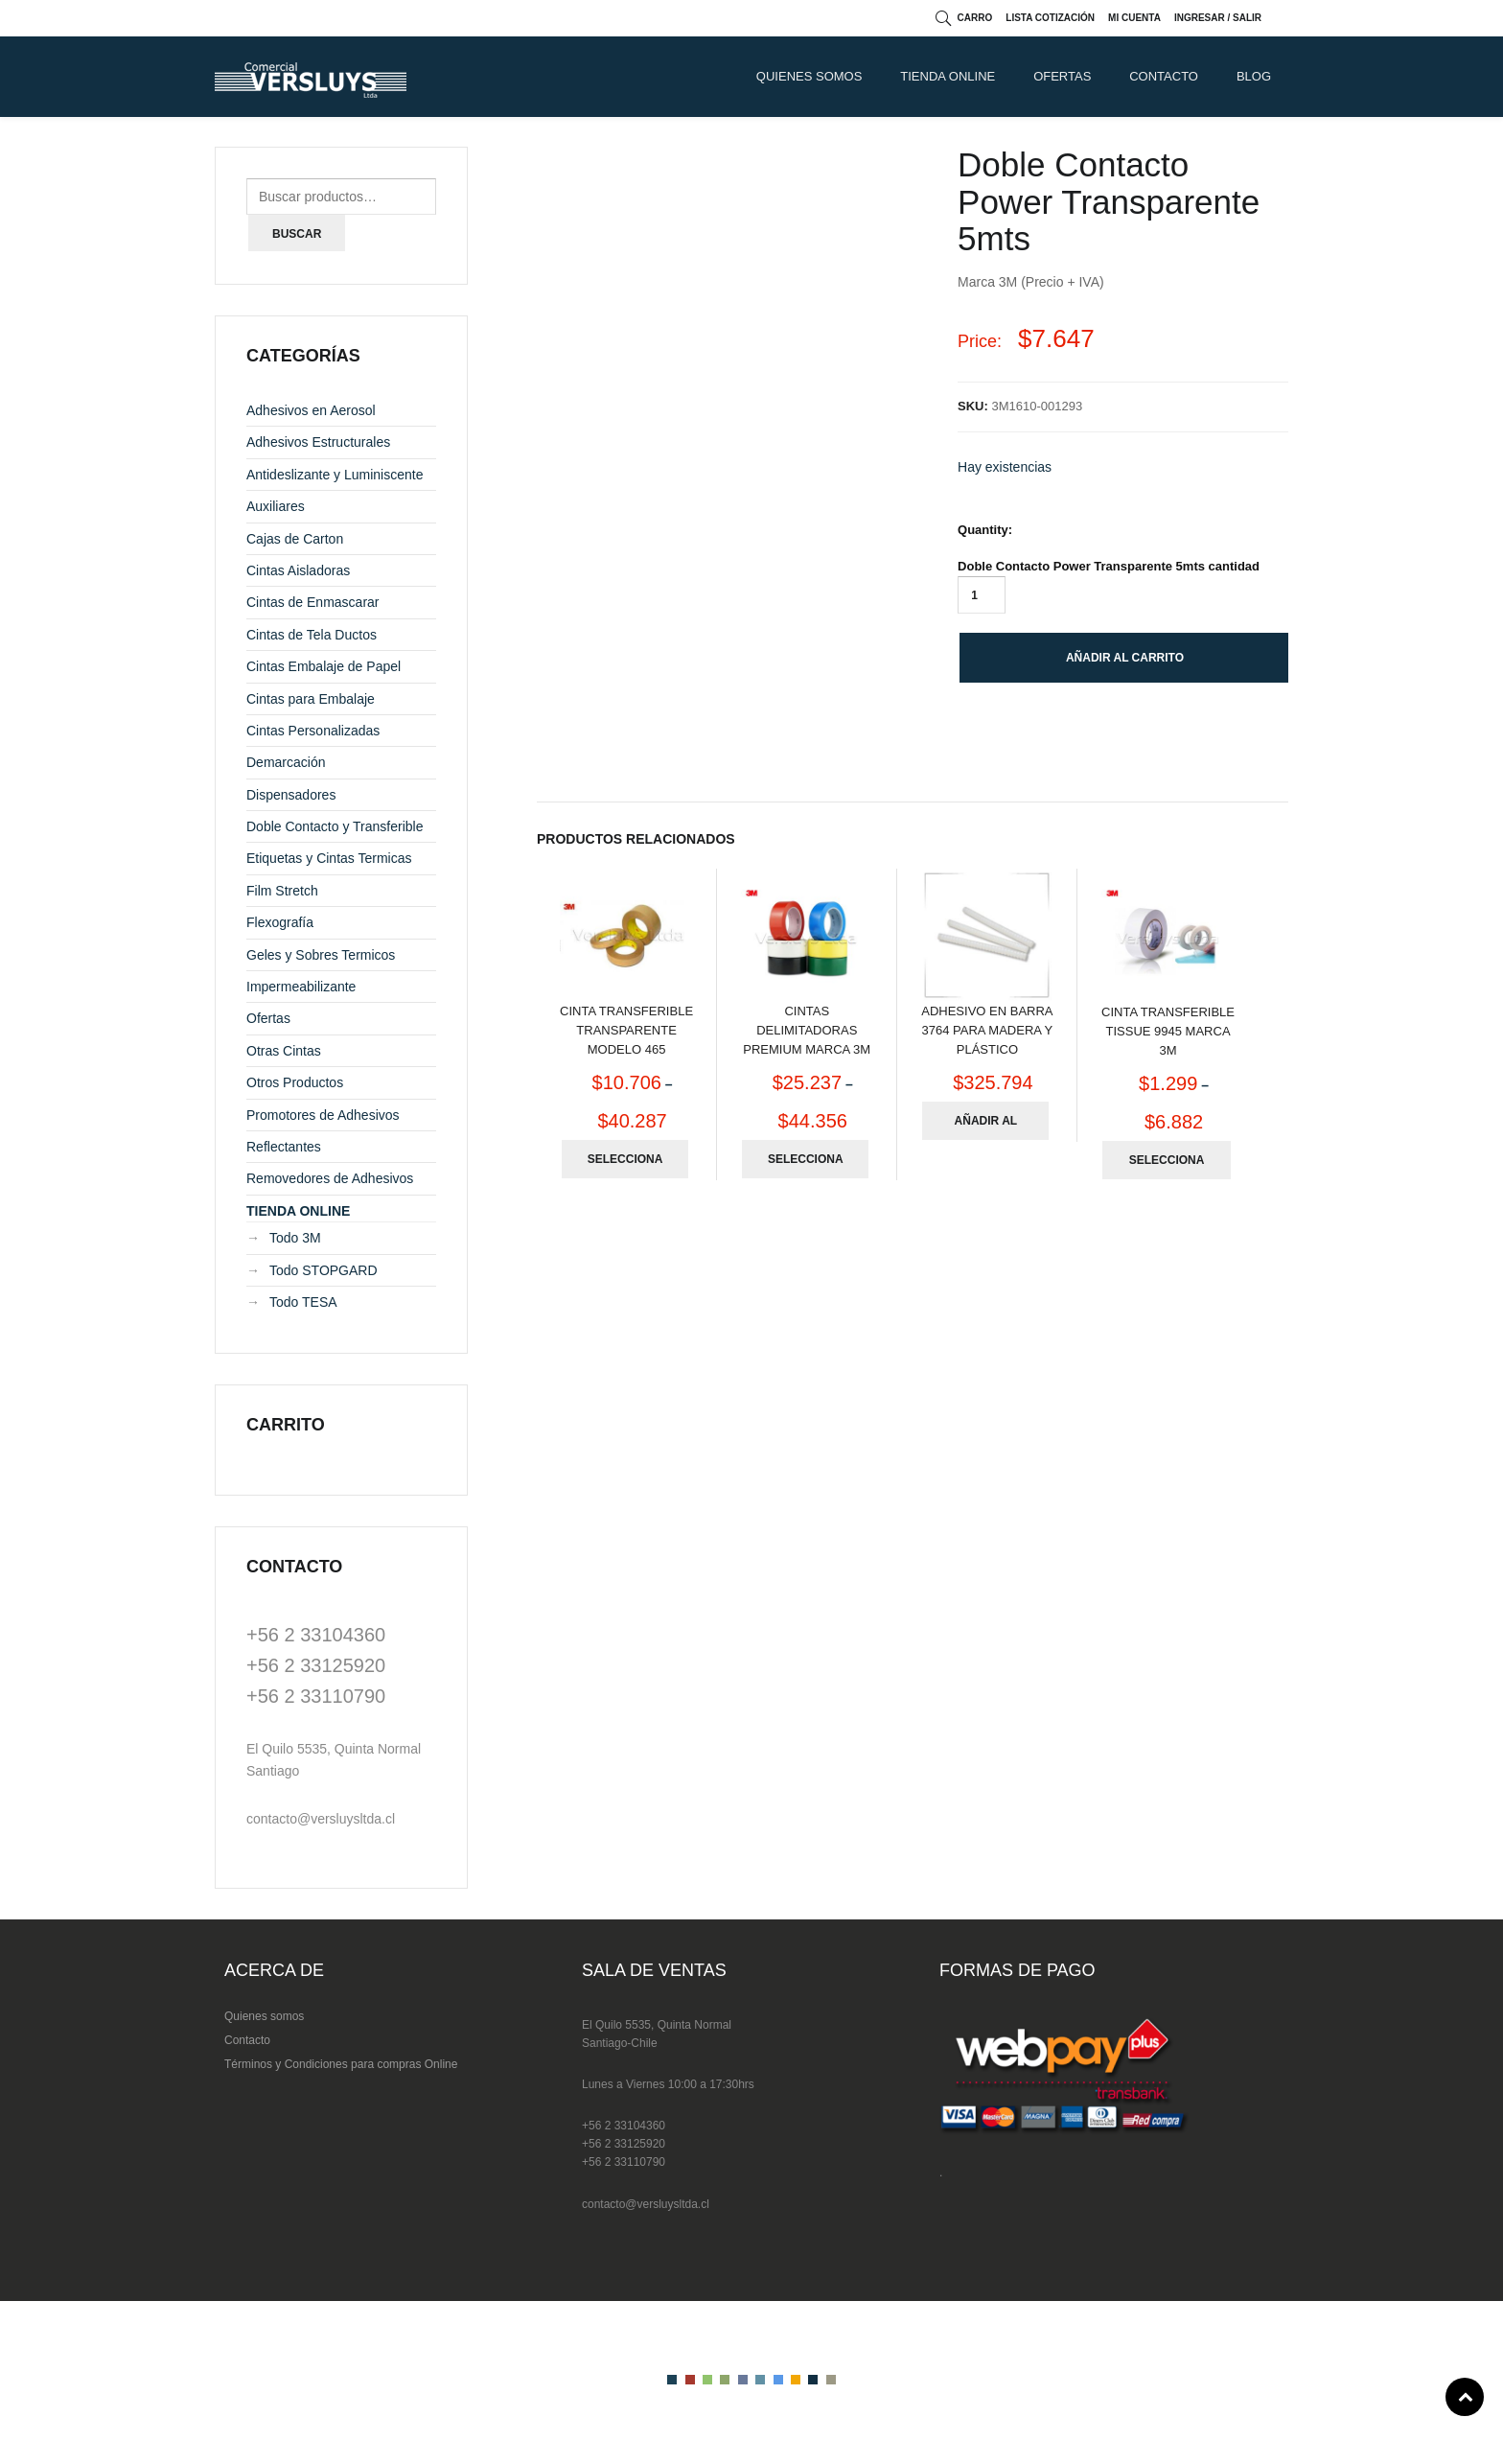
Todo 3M (295, 1237)
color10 (831, 2379)
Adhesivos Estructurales (318, 442)
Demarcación (285, 762)
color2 (690, 2379)
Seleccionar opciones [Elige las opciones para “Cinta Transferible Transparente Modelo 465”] (625, 1165)
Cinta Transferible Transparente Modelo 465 (626, 1030)
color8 (795, 2379)
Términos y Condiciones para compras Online (340, 2064)
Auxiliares (275, 506)
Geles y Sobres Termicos (320, 955)
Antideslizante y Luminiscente (334, 474)
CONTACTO (1163, 76)
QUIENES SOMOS (809, 76)
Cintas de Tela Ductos (311, 634)
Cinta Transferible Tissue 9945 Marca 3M (1168, 1031)
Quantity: (985, 530)
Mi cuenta (1134, 17)
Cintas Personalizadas (313, 730)
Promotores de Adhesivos (323, 1115)
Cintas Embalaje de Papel (323, 666)
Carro (975, 17)
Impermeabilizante (301, 986)
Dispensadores (290, 794)
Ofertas (1062, 76)
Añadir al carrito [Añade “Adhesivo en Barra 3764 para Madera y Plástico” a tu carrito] (986, 1127)
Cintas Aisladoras (298, 570)
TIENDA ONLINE (947, 76)
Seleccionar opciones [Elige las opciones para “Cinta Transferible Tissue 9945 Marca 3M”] (1167, 1166)
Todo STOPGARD (323, 1270)
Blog (1254, 76)
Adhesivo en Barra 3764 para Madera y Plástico (986, 1030)
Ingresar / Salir (1217, 17)
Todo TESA (303, 1302)
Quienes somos (264, 2016)
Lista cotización (1050, 17)
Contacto (247, 2040)
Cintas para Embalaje (310, 699)
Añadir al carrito (1125, 657)
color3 (707, 2379)
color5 (743, 2379)
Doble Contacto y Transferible (334, 826)
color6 (760, 2379)
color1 (672, 2379)
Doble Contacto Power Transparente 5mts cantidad (1109, 566)
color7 (778, 2379)
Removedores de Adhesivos (329, 1178)
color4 (724, 2379)
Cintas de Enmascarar (313, 602)
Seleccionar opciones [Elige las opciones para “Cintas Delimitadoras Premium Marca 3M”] (806, 1165)
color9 (813, 2379)
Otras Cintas (283, 1050)
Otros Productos (294, 1082)
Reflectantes (283, 1146)
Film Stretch (282, 890)
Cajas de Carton (294, 538)
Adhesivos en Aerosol (311, 410)
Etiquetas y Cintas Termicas (328, 858)
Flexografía (279, 922)
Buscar (296, 234)
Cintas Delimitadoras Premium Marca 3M (806, 1030)
